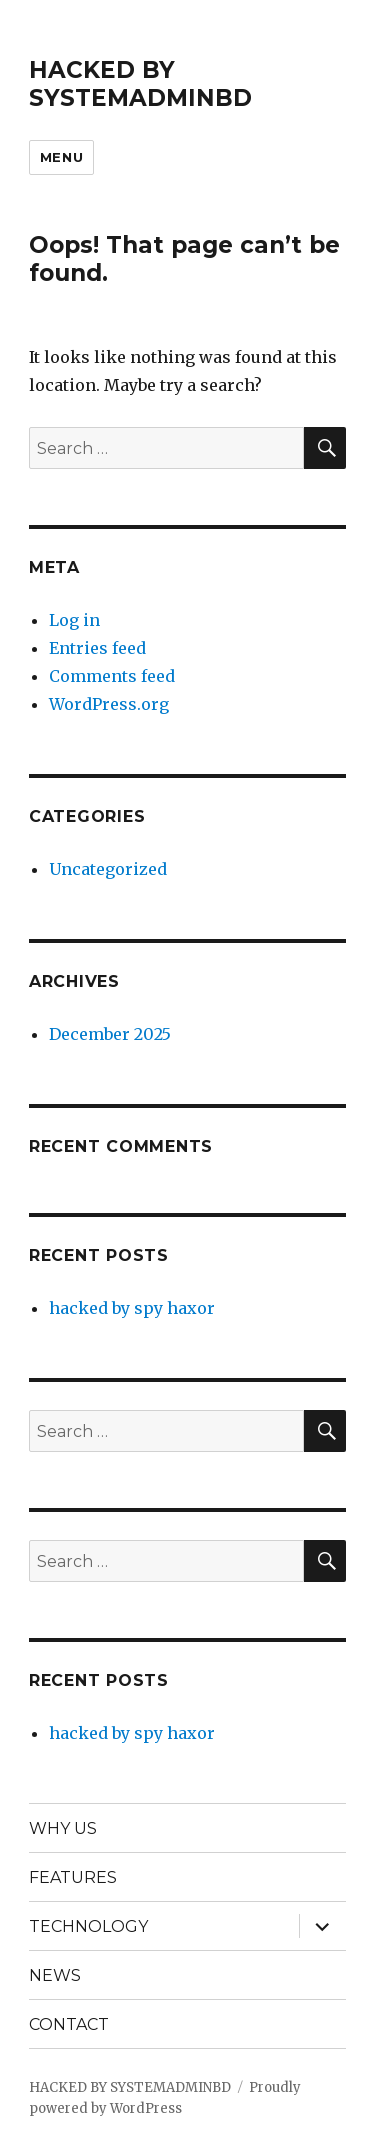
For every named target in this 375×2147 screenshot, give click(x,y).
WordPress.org (109, 704)
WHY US (63, 1828)
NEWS (55, 1975)
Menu (61, 157)
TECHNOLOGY (88, 1926)
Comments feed (112, 676)
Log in (74, 620)
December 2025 (110, 1034)
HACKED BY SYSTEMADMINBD (140, 84)
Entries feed (97, 648)
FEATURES (73, 1877)
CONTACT (69, 2024)
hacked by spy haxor (132, 1308)
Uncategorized (108, 869)
